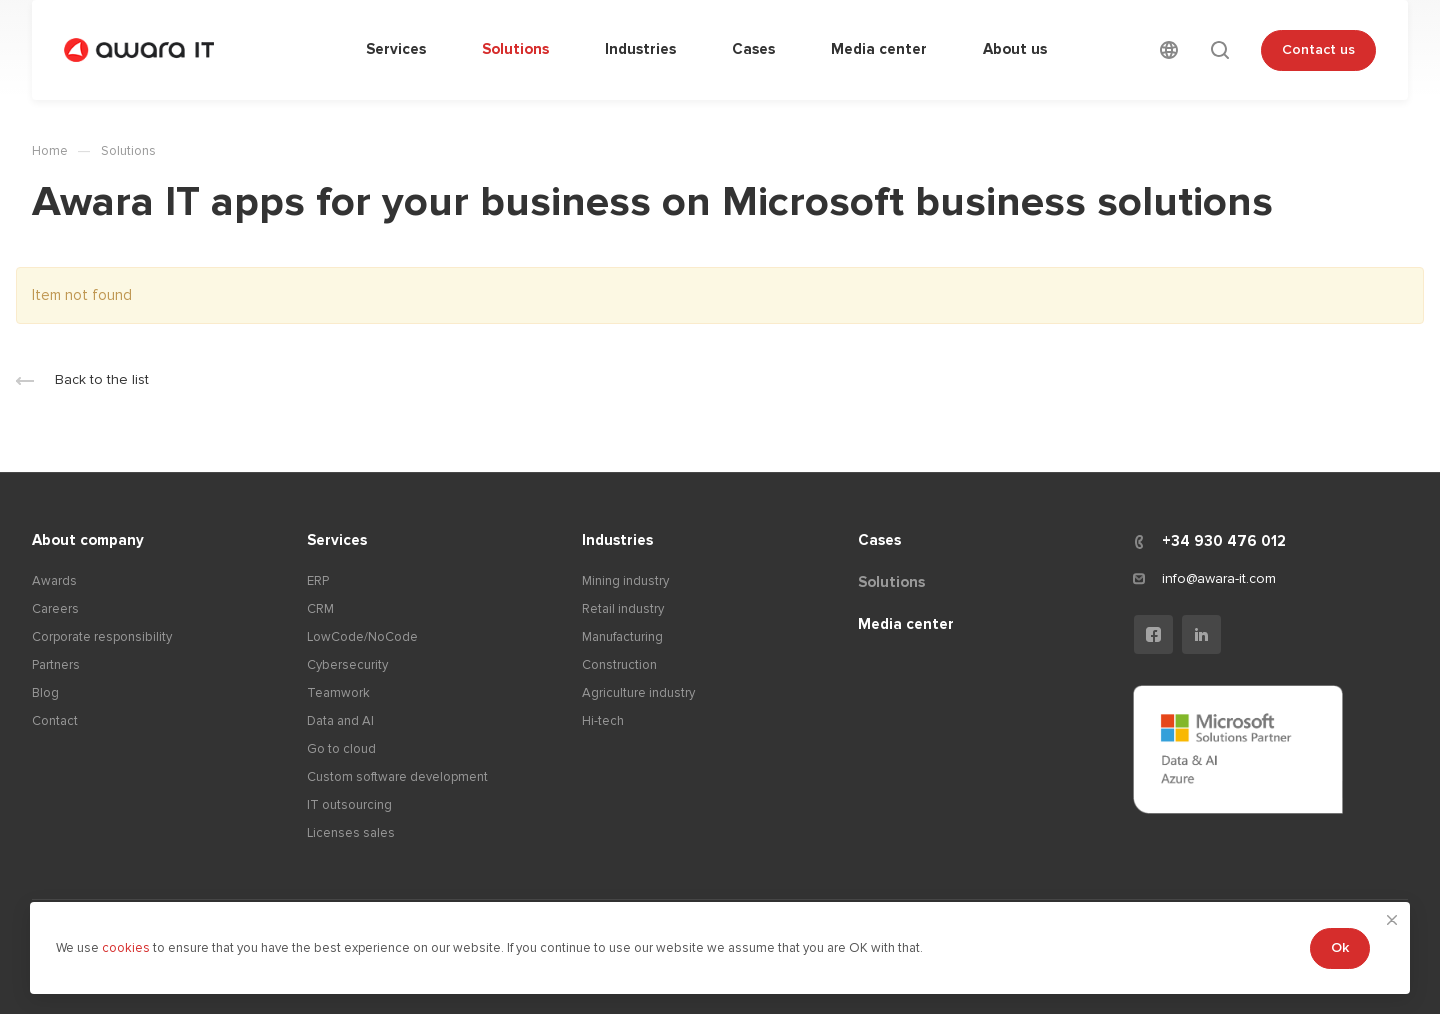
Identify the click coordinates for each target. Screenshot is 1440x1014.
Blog (45, 693)
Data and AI (340, 721)
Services (337, 540)
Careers (55, 609)
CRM (320, 609)
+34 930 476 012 (1224, 541)
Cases (879, 540)
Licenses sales (351, 833)
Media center (906, 624)
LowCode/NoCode (362, 637)
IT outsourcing (349, 805)
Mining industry (625, 581)
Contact (55, 721)
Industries (617, 540)
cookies (127, 948)
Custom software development (397, 777)
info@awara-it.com (1219, 578)
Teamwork (338, 693)
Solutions (891, 582)
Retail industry (623, 609)
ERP (318, 581)
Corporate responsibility (102, 637)
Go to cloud (341, 749)
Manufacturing (622, 637)
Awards (54, 581)
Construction (619, 665)
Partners (56, 665)
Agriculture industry (638, 693)
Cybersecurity (347, 665)
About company (88, 540)
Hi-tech (603, 721)
